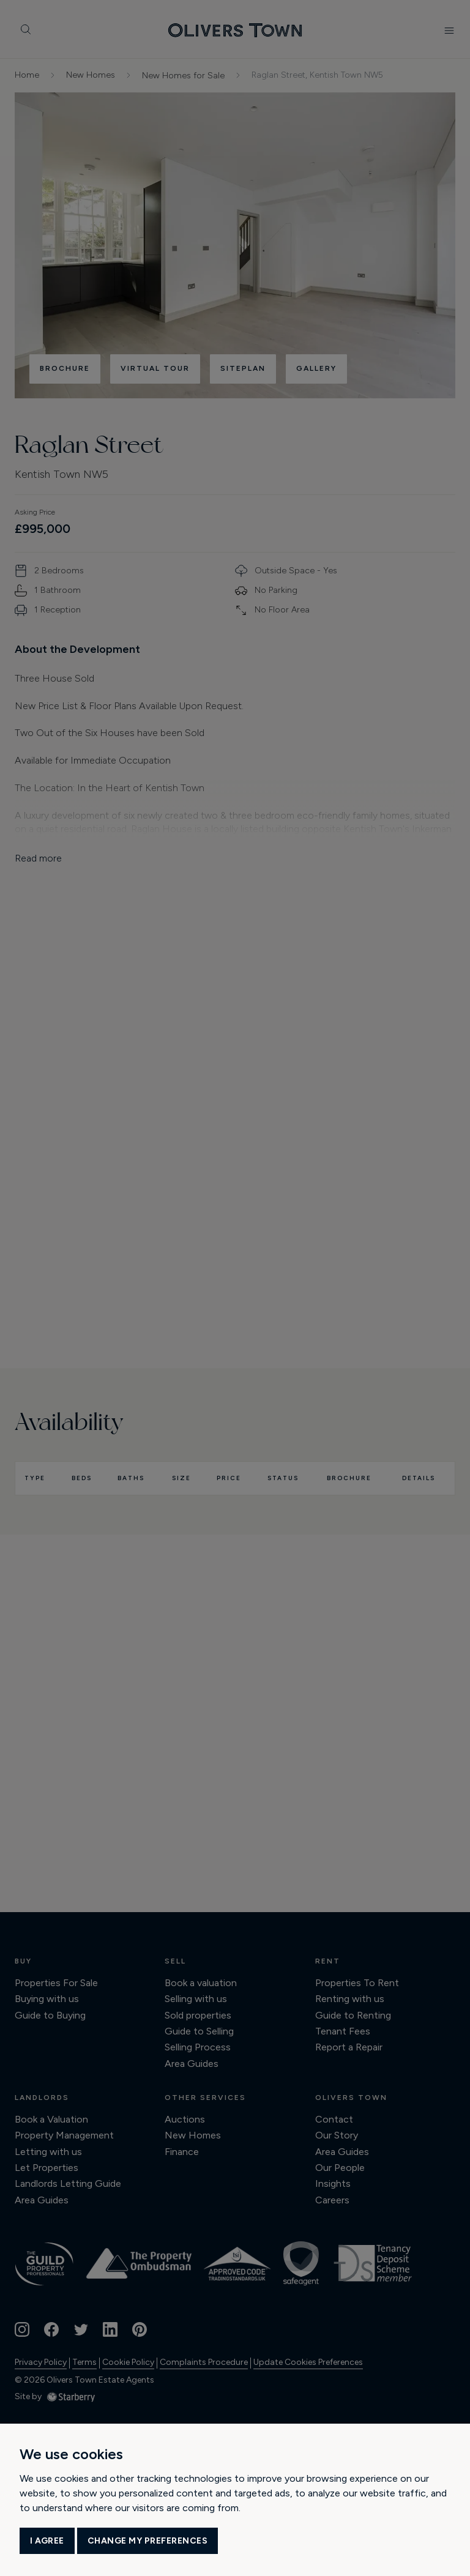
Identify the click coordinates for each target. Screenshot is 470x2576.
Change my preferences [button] (148, 2541)
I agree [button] (47, 2541)
